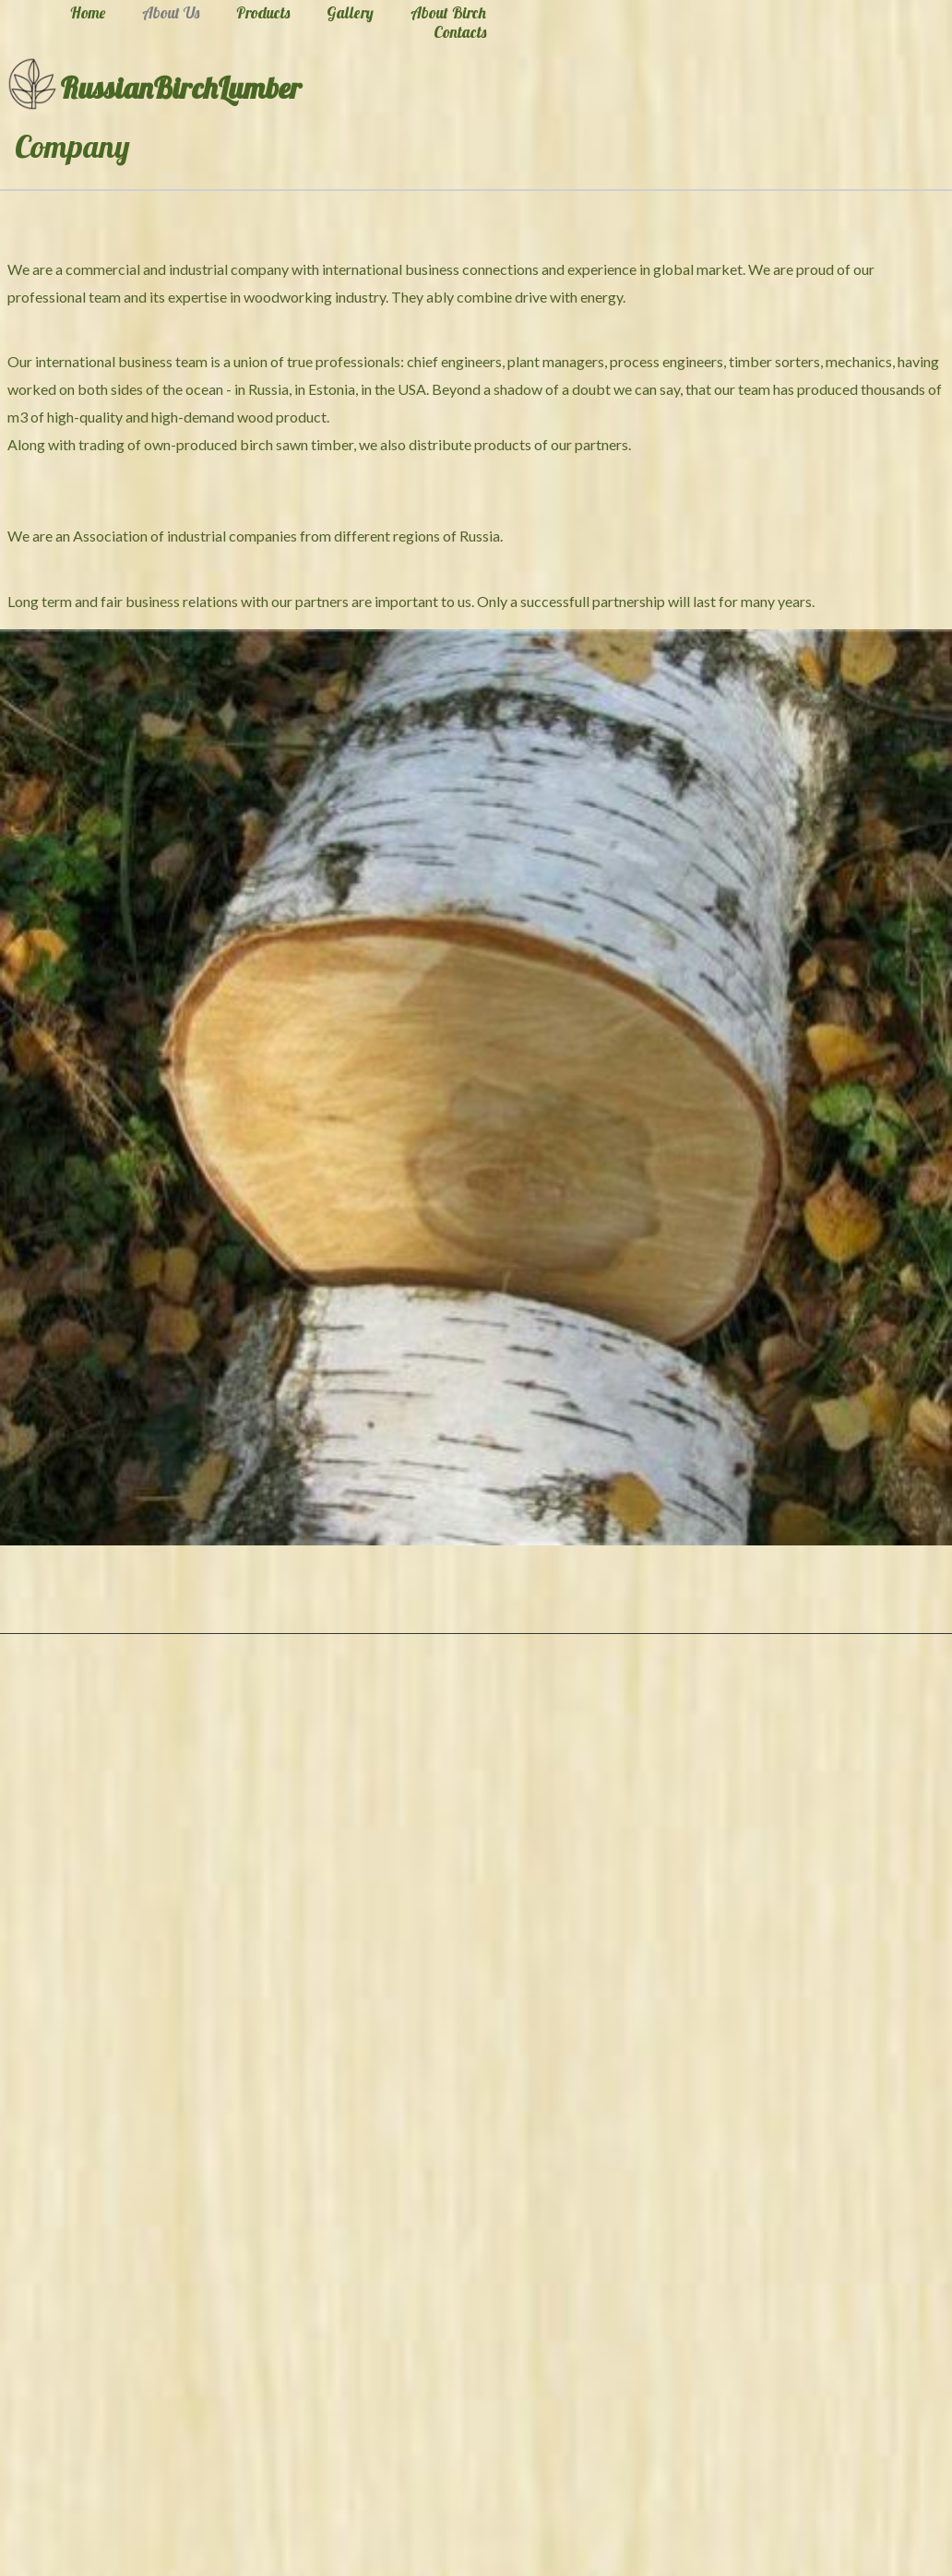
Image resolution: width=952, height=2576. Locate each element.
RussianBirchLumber (181, 87)
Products (263, 13)
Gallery (350, 13)
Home (87, 13)
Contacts (460, 32)
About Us (170, 13)
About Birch (448, 13)
